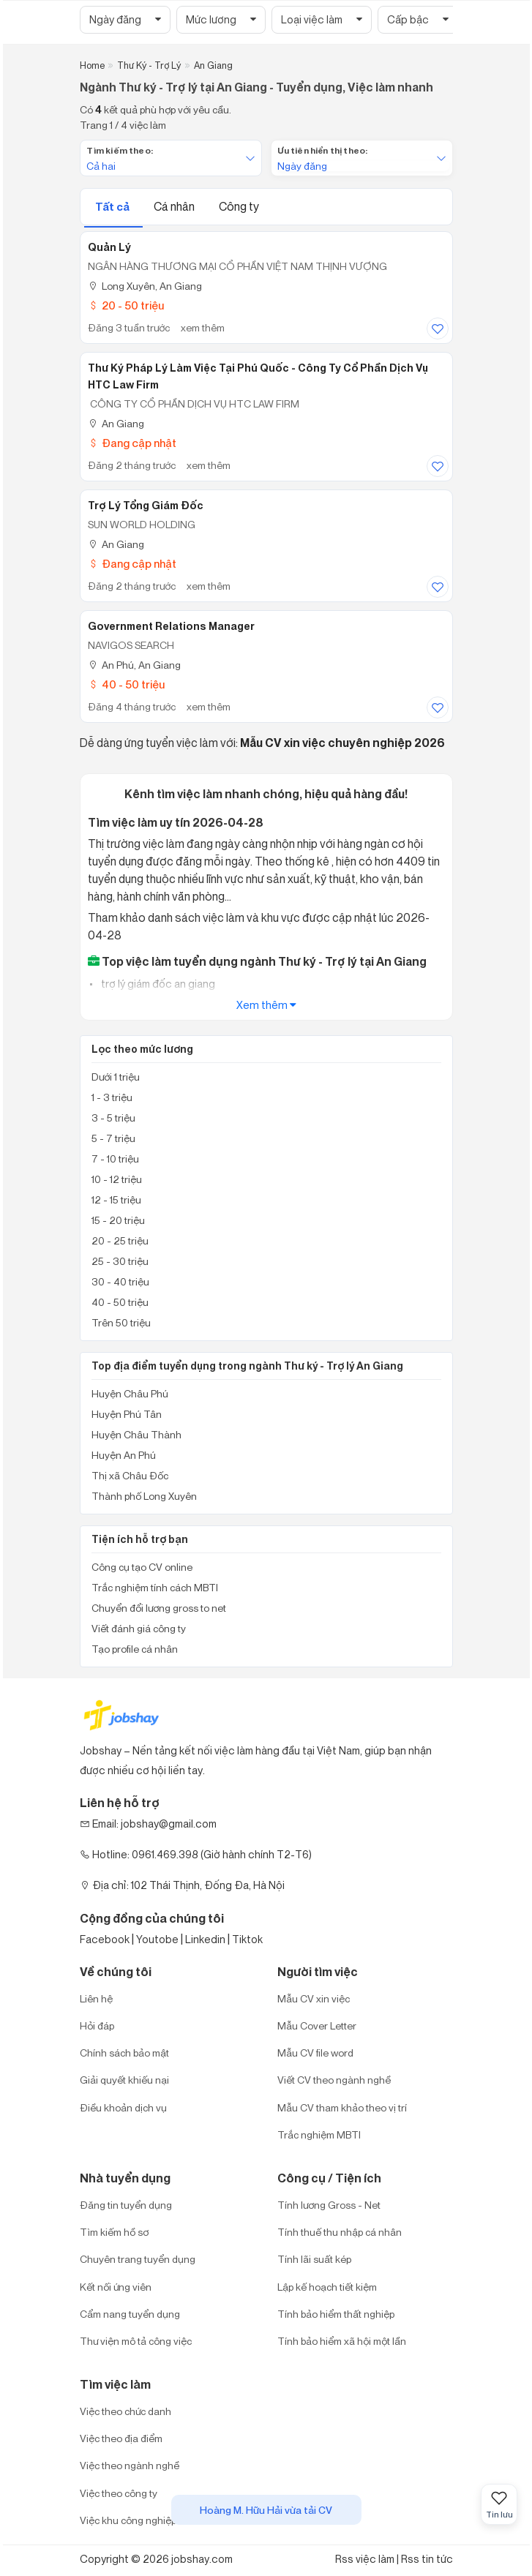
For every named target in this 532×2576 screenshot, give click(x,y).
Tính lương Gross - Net (329, 2204)
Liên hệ (96, 1998)
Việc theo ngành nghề (129, 2465)
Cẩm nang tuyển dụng (130, 2313)
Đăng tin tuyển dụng (126, 2204)
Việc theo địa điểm (121, 2438)
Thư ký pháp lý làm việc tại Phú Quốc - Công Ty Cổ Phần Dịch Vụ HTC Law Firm (258, 376)
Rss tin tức (427, 2558)
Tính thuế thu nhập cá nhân (339, 2231)
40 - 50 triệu (126, 684)
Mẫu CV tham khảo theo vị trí (342, 2107)
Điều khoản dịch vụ (123, 2107)
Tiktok (247, 1939)
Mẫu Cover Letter (316, 2025)
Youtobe (157, 1939)
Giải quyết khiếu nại (124, 2079)
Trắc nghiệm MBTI (319, 2134)
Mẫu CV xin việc (313, 1998)
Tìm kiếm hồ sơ (114, 2231)
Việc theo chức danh (125, 2411)
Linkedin (205, 1939)
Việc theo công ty (118, 2493)
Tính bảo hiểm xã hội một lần (341, 2340)
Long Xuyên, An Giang (145, 285)
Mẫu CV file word (315, 2052)
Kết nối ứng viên (115, 2286)
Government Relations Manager (171, 626)
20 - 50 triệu (126, 305)
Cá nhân (175, 206)
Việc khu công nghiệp (128, 2520)
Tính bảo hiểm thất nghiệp (335, 2313)
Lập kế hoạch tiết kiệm (327, 2286)
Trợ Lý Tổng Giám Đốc (145, 505)
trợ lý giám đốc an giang (157, 983)
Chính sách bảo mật (124, 2052)
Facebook (105, 1939)
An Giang (116, 423)
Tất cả (113, 206)
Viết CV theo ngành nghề (334, 2079)
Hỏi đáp (97, 2025)
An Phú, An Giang (134, 664)
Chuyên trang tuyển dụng (137, 2259)
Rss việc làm (364, 2558)
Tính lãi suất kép (314, 2259)
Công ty (239, 206)
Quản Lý (109, 247)
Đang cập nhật (132, 443)
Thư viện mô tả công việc (136, 2340)
